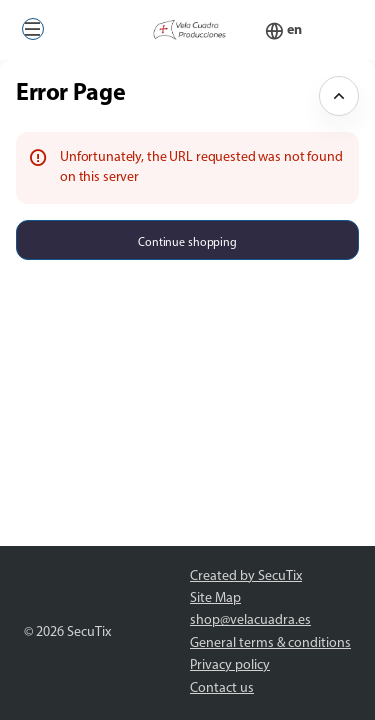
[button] (33, 29)
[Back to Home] (187, 30)
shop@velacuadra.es (250, 620)
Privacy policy (230, 665)
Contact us (222, 688)
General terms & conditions (270, 643)
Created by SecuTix (246, 576)
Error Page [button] (70, 94)
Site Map (215, 598)
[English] (294, 31)
